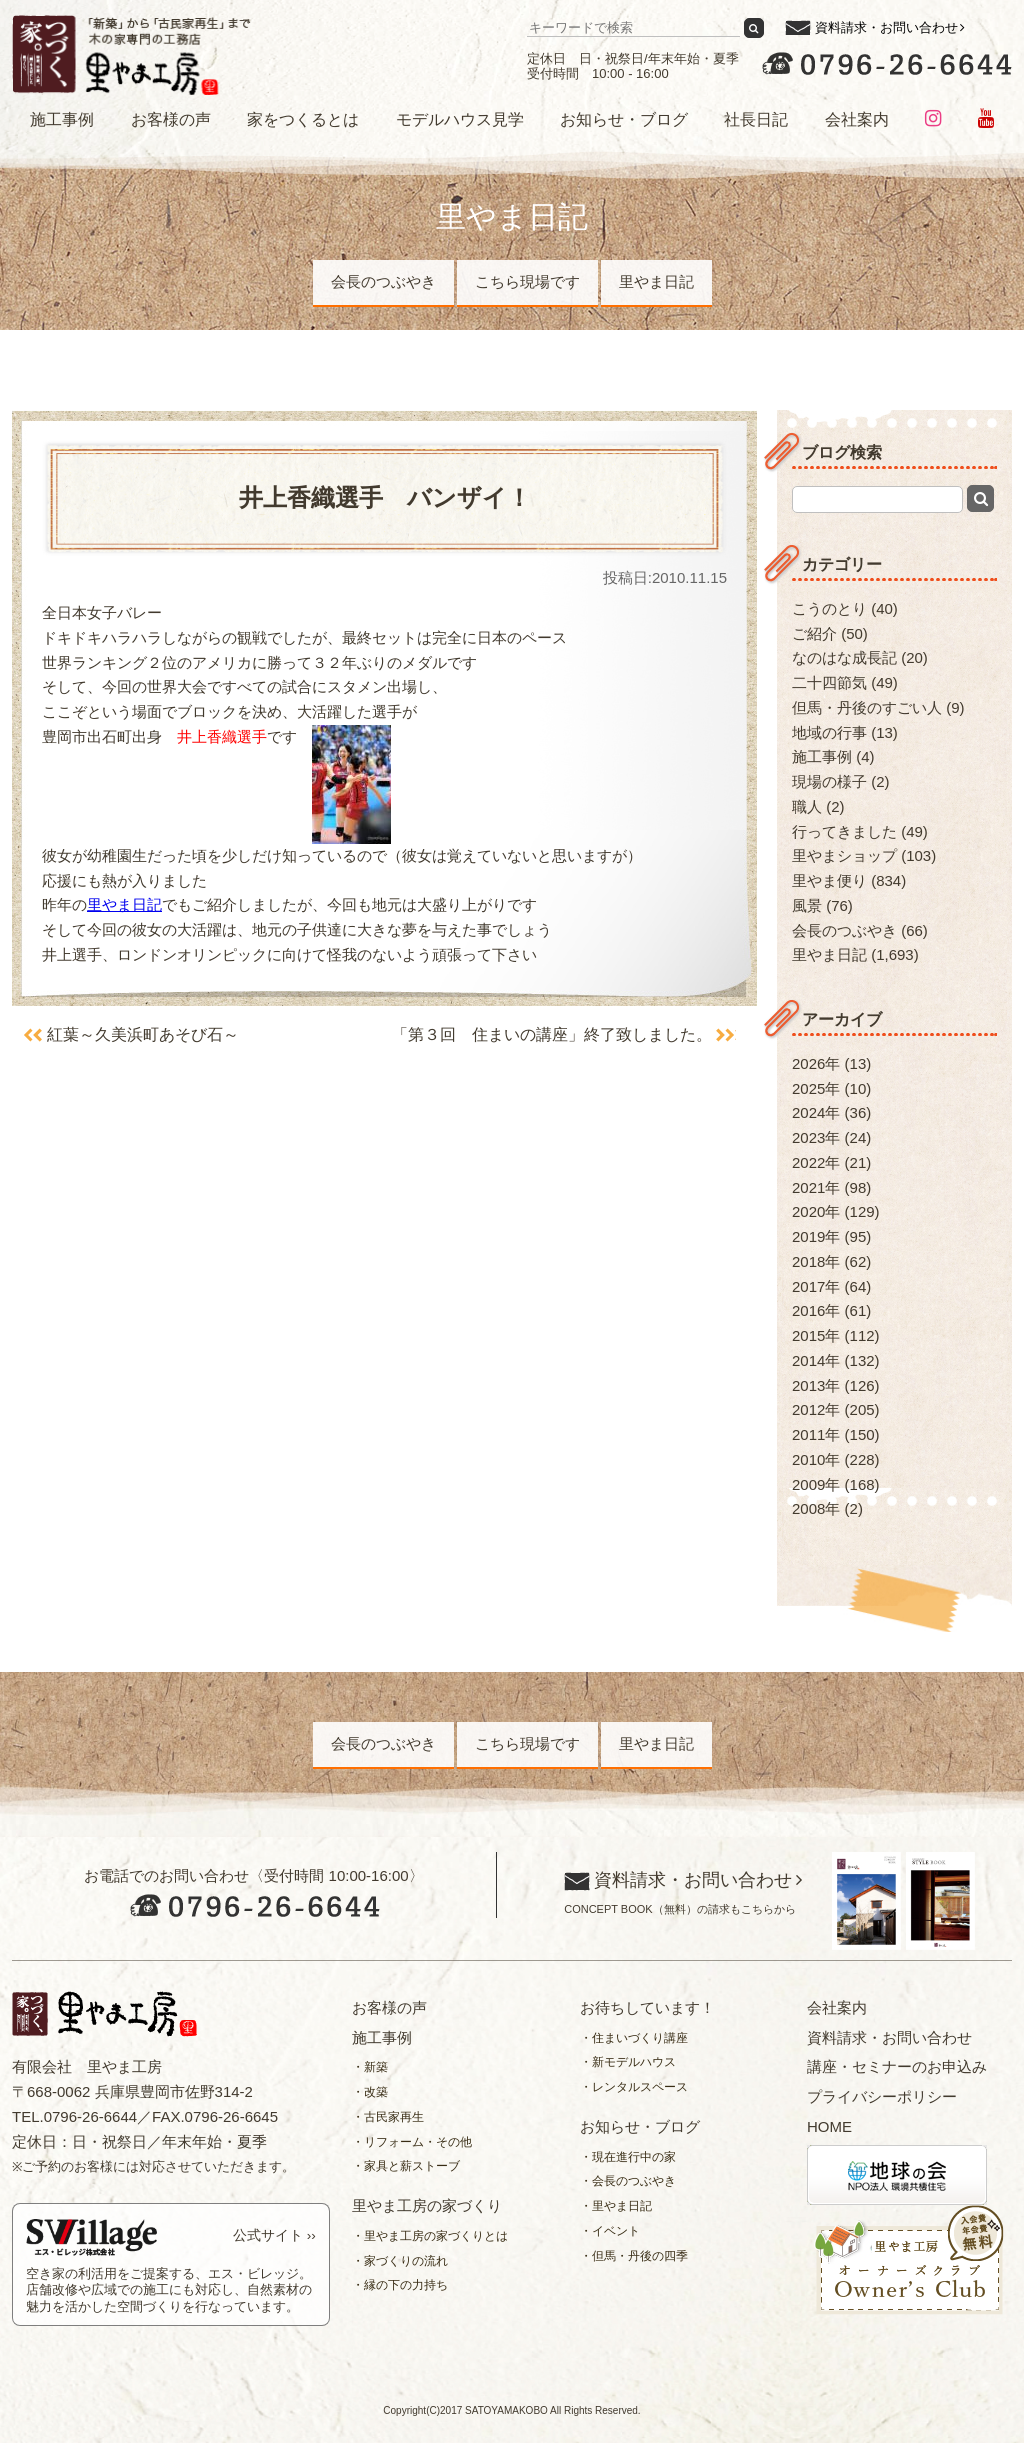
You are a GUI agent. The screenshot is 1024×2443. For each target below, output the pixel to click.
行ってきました (844, 831)
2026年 (816, 1063)
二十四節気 (829, 682)
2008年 (816, 1508)
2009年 (816, 1484)
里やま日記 (656, 281)
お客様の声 (171, 119)
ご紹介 (814, 633)
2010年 (816, 1459)
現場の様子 (829, 781)
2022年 (816, 1162)
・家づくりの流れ (400, 2261)
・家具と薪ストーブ (406, 2166)
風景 (807, 905)
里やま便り (829, 880)
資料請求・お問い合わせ (886, 27)
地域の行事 (829, 732)
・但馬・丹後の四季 (634, 2256)
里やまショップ (844, 855)
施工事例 (62, 119)
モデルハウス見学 (460, 119)
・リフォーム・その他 (412, 2142)
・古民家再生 (388, 2117)
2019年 (816, 1236)
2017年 (816, 1286)
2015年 (816, 1335)
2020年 (816, 1211)
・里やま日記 (616, 2206)
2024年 (816, 1112)
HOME (829, 2126)
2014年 (816, 1360)
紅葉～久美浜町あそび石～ (144, 1034)
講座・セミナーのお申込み (897, 2066)
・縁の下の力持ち (400, 2285)
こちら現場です (527, 281)
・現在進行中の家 (628, 2157)
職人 (807, 806)
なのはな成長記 (844, 657)
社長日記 (756, 119)
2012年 (816, 1409)
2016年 (816, 1310)
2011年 (816, 1434)
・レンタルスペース (634, 2087)
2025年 (816, 1088)
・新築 (370, 2067)
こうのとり (829, 608)
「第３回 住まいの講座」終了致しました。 (551, 1034)
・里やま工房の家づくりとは (430, 2236)
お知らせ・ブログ (624, 119)
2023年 (816, 1137)
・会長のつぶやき (628, 2181)
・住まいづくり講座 (634, 2038)
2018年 (816, 1261)
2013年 (816, 1385)
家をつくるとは (303, 119)
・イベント (610, 2231)
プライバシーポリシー (882, 2096)
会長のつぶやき (383, 281)
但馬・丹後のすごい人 (867, 707)
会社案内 (857, 119)
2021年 (816, 1187)
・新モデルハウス (628, 2062)
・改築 (370, 2092)
